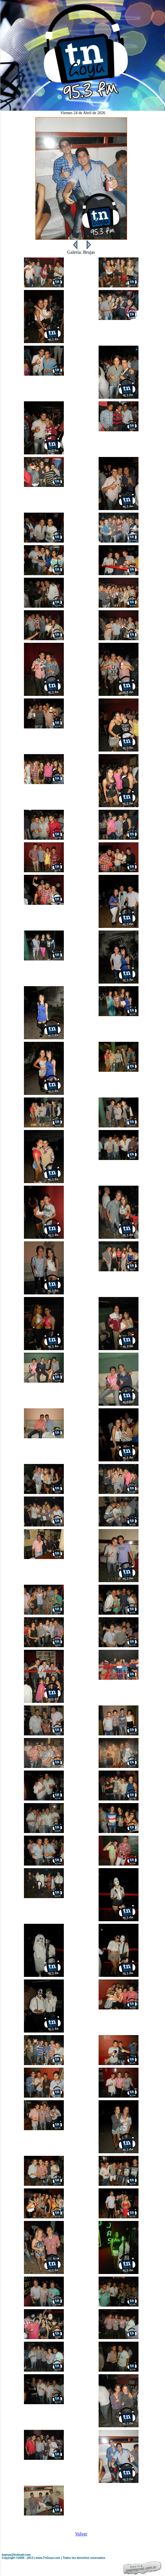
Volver (81, 2533)
